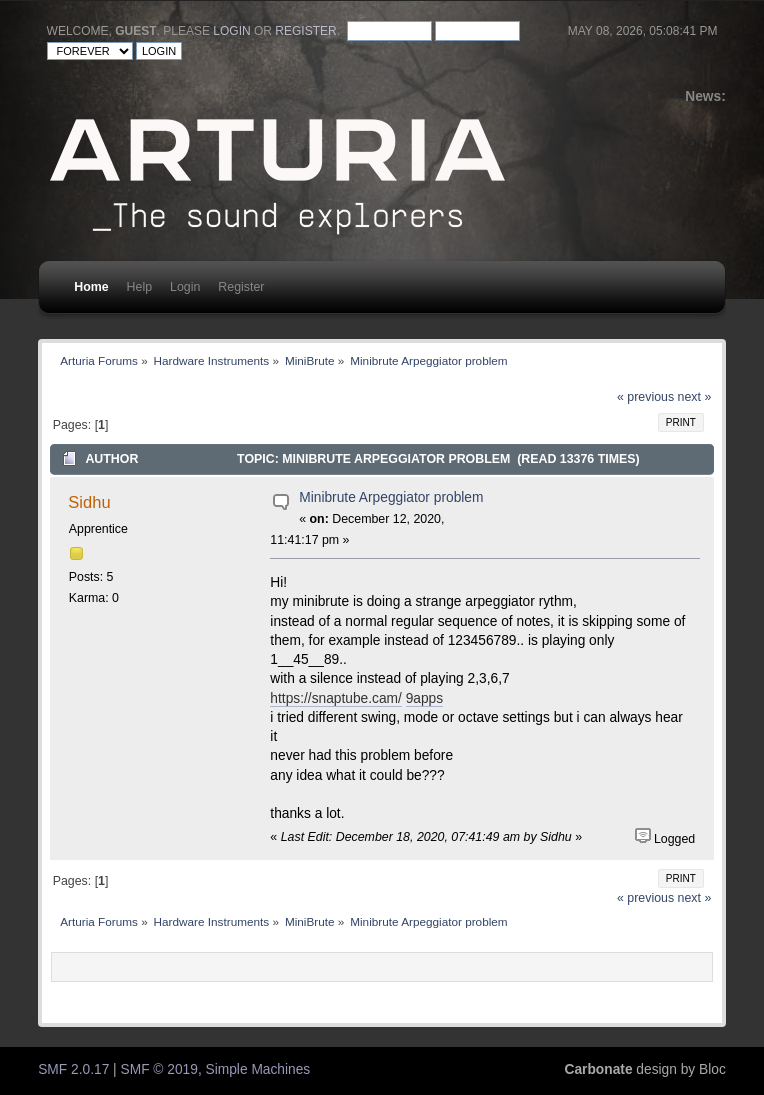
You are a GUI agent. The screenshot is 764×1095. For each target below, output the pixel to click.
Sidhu (89, 502)
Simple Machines (258, 1069)
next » (695, 397)
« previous (645, 397)
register (305, 31)
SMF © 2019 (159, 1069)
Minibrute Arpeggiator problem (391, 497)
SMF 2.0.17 (73, 1069)
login (231, 31)
